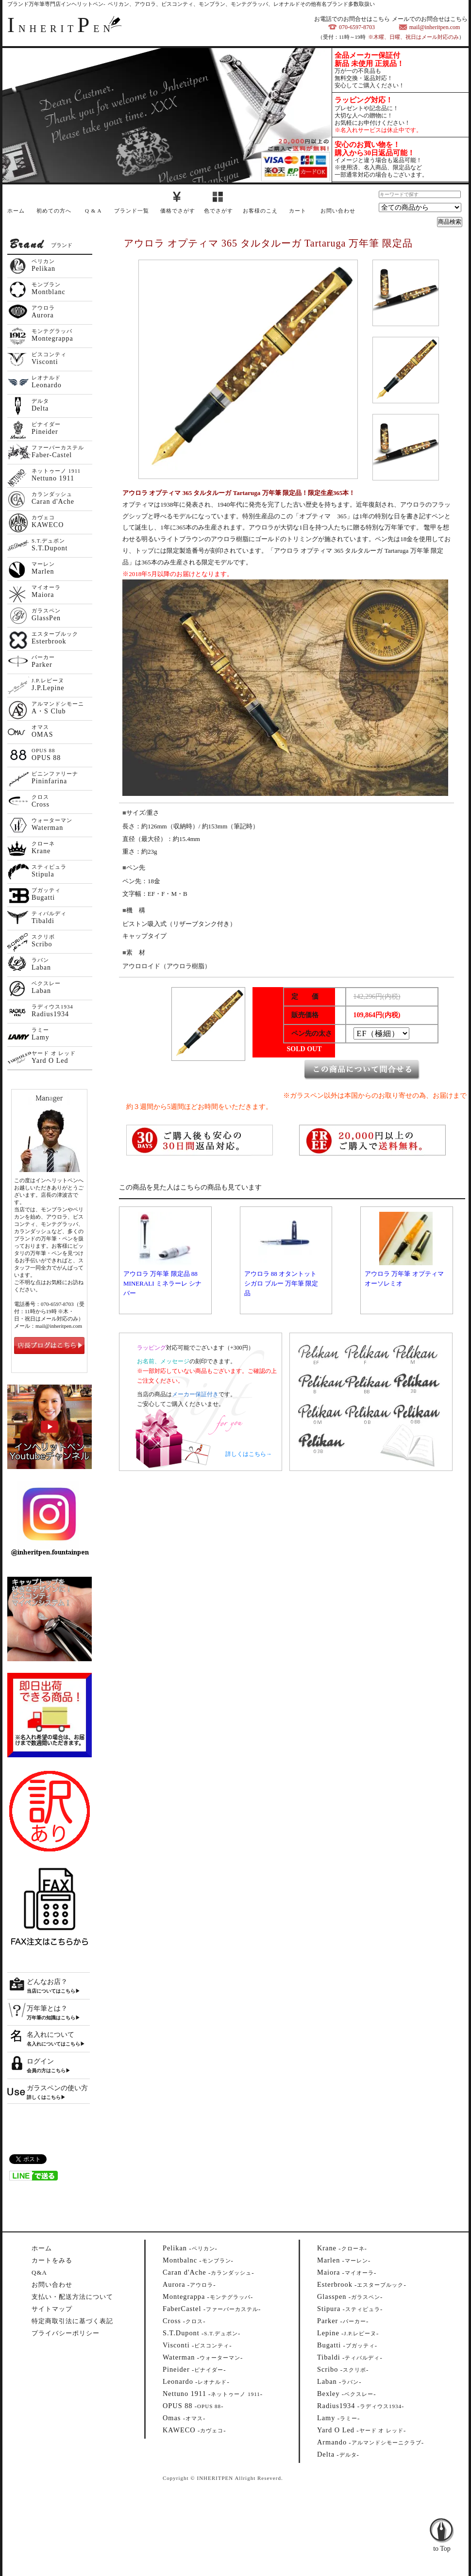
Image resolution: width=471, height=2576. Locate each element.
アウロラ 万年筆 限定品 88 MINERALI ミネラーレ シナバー (162, 1283)
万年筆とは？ (47, 2008)
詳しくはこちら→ (248, 1454)
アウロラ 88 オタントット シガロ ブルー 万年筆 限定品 (281, 1283)
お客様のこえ (260, 211)
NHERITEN (60, 28)
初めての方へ (53, 211)
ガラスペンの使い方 (57, 2088)
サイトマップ (52, 2308)
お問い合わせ (337, 211)
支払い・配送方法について (72, 2296)
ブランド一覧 (131, 211)
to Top (442, 2522)
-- (190, 2248)
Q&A (39, 2272)
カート (297, 211)
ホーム (16, 211)
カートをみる (52, 2260)
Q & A (93, 211)
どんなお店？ (47, 1981)
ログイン (40, 2061)
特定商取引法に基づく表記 (72, 2321)
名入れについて (50, 2034)
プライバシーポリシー (66, 2333)
